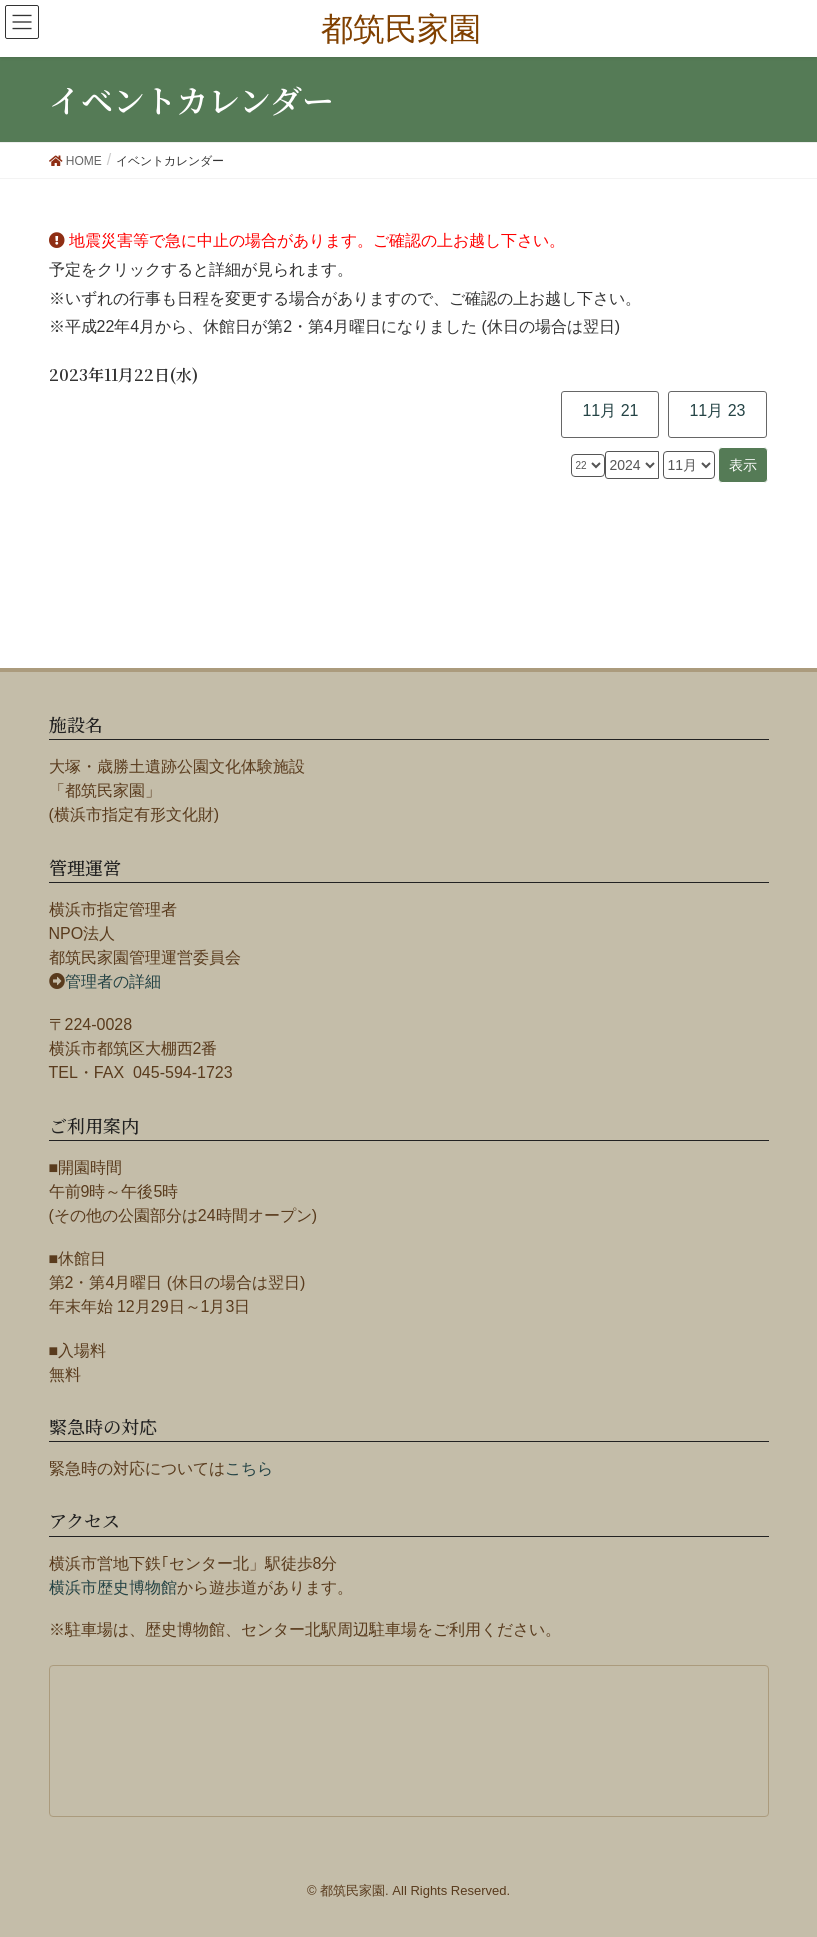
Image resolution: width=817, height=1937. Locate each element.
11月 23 (717, 410)
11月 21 (610, 410)
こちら (249, 1468)
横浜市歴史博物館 (113, 1587)
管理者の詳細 (113, 981)
